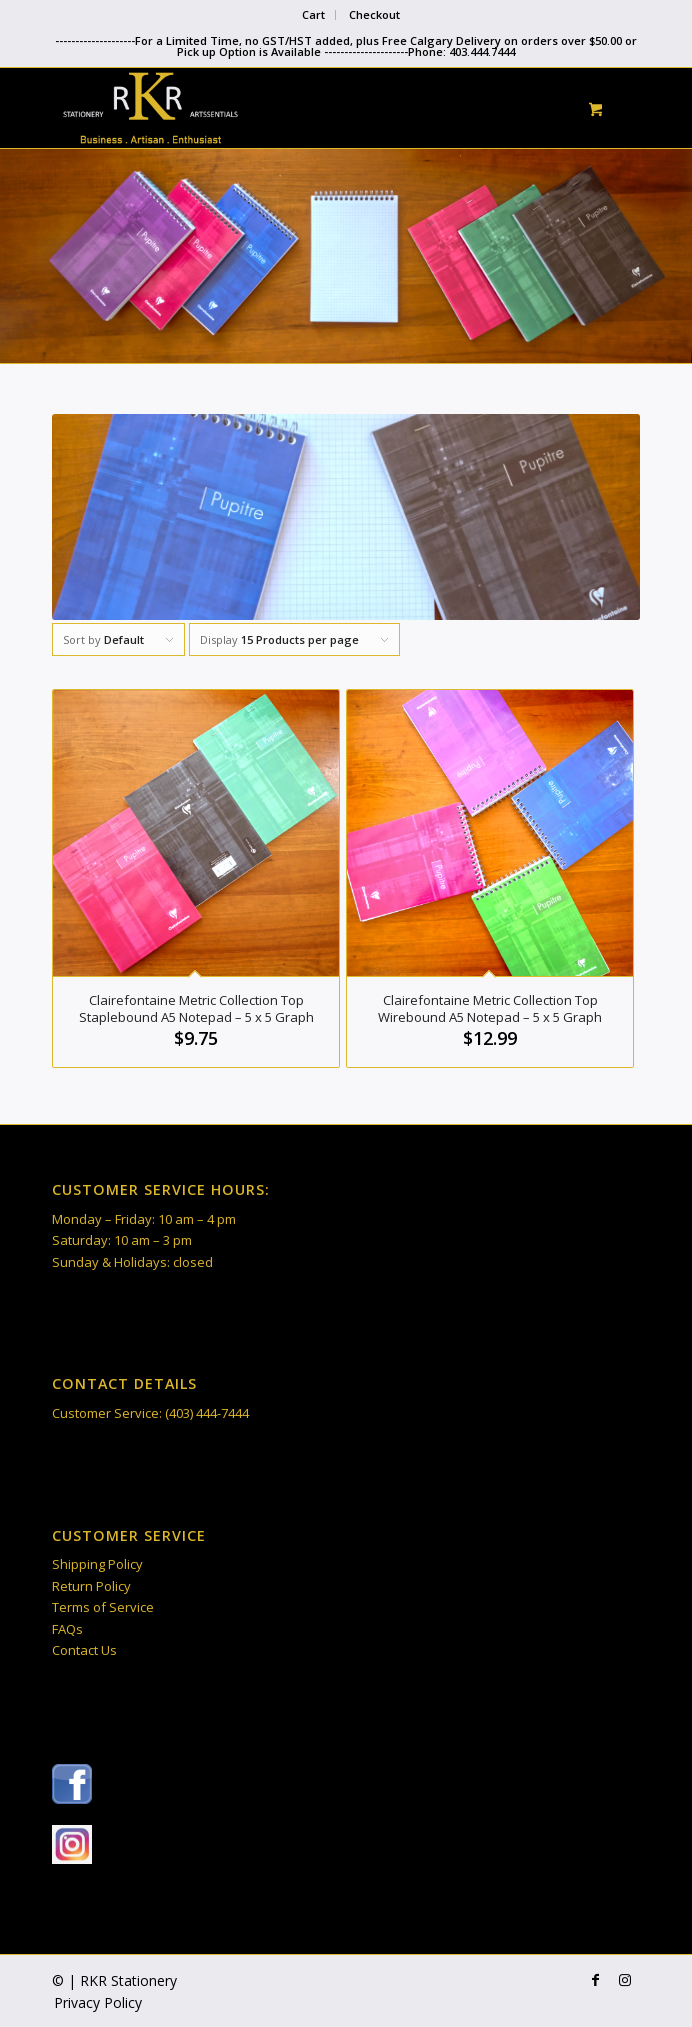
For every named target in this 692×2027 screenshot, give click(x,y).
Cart (313, 14)
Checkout (374, 14)
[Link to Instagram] (625, 1980)
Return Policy (91, 1586)
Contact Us (84, 1650)
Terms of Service (103, 1607)
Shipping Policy (97, 1564)
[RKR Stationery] (287, 108)
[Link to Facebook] (595, 1980)
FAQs (67, 1629)
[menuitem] (314, 15)
